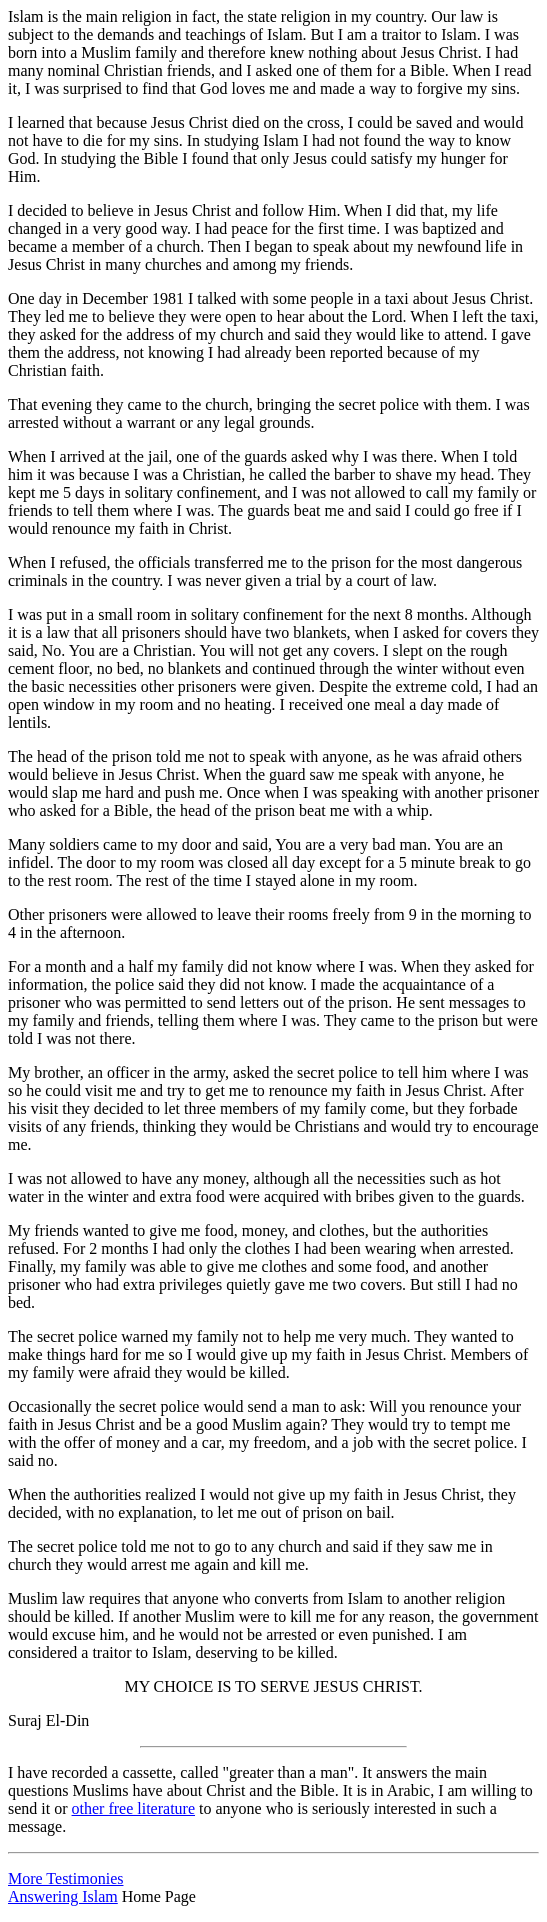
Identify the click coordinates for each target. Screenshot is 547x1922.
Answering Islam (63, 1896)
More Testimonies (65, 1878)
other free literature (133, 1808)
